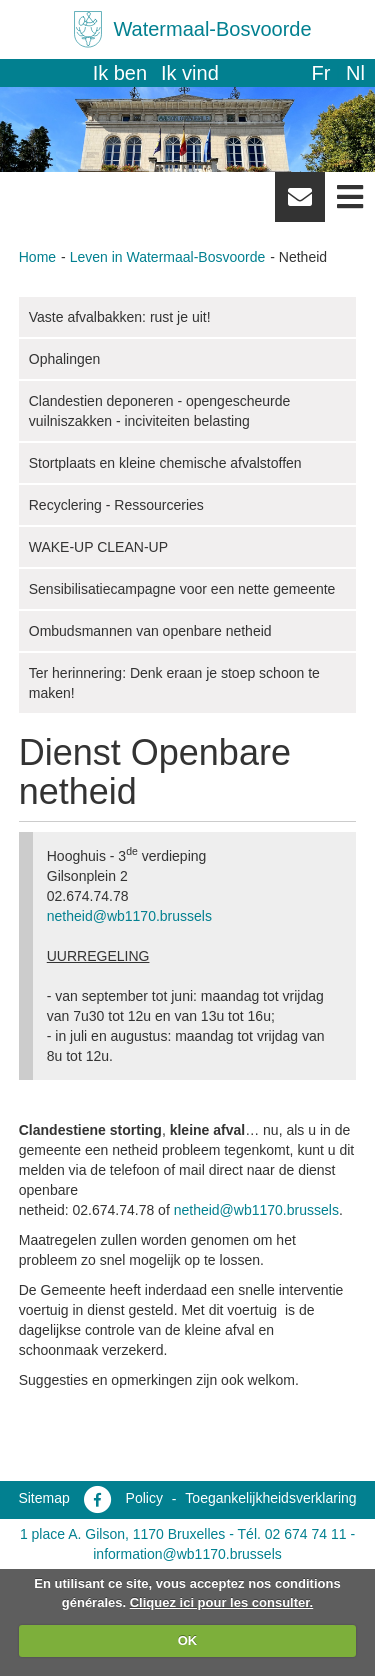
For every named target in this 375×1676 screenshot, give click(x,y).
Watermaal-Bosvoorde (212, 29)
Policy (144, 1498)
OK (188, 1640)
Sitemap (43, 1498)
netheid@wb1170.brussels (129, 916)
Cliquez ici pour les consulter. (222, 1602)
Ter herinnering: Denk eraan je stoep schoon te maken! (174, 683)
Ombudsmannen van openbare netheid (150, 631)
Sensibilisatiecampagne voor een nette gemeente (182, 589)
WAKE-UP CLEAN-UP (98, 547)
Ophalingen (65, 359)
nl (355, 73)
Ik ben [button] (120, 73)
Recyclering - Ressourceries (116, 505)
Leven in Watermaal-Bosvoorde (168, 257)
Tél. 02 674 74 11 (292, 1534)
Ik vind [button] (190, 73)
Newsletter (300, 204)
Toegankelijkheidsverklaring (270, 1498)
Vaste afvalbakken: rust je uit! (120, 317)
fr (320, 73)
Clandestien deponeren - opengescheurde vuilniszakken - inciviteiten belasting (160, 411)
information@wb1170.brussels (187, 1554)
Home (37, 257)
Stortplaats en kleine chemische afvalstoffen (165, 463)
